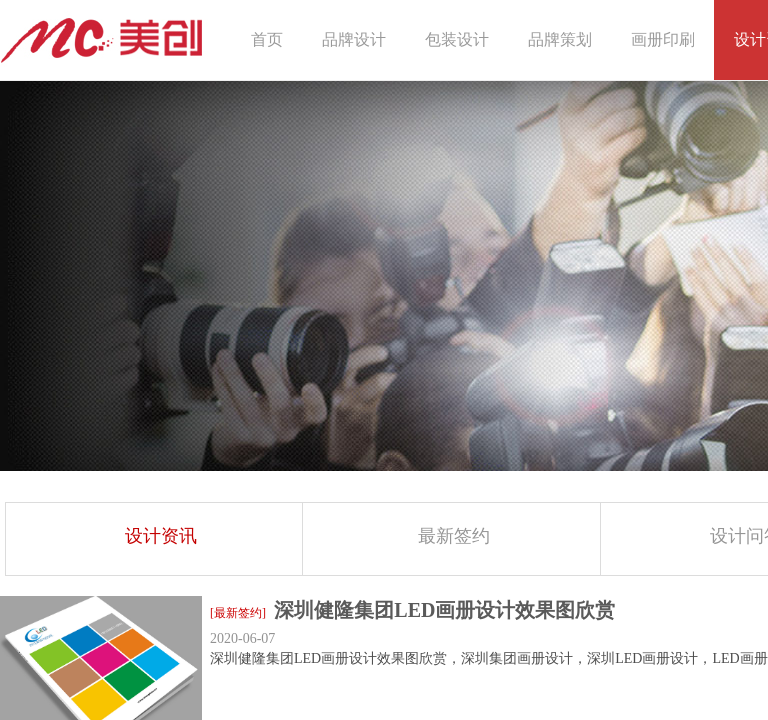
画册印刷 (663, 39)
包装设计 (457, 39)
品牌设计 (354, 39)
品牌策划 (560, 39)
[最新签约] (238, 613)
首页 (267, 39)
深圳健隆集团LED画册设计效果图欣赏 (444, 610)
